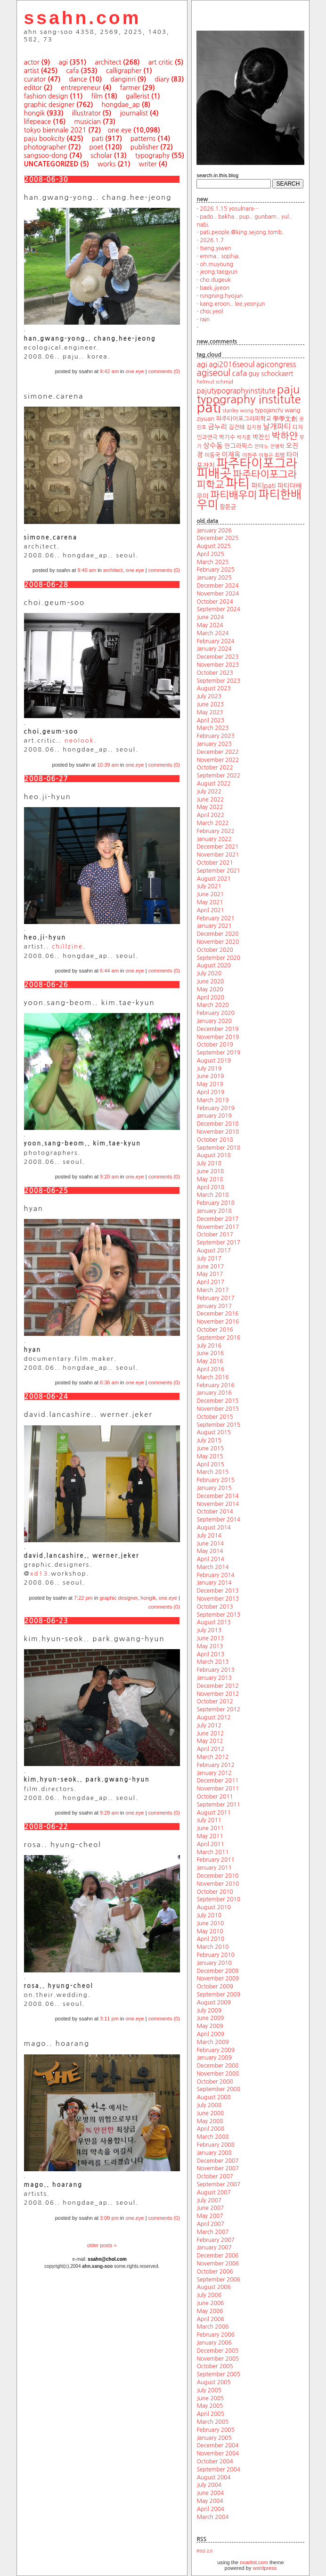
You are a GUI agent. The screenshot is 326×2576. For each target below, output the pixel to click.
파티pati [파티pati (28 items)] (263, 485)
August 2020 (213, 965)
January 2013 (213, 1678)
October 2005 (214, 2366)
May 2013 (209, 1646)
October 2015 (214, 1417)
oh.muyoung (216, 264)
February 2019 (215, 1108)
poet (96, 147)
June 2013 (210, 1638)
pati (98, 138)
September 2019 (218, 1052)
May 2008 (209, 2121)
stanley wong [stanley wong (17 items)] (237, 410)
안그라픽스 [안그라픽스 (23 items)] (238, 446)
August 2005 (213, 2382)
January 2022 (213, 839)
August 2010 (213, 1907)
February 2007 (215, 2240)
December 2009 (217, 1971)
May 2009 (209, 2026)
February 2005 (215, 2430)
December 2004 (217, 2445)
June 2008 (210, 2113)
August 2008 (213, 2097)
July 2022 (208, 791)
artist (31, 70)
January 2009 (213, 2058)
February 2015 (215, 1480)
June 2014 (210, 1543)
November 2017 (217, 1227)
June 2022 (210, 799)
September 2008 (218, 2089)
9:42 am (109, 371)
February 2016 (215, 1385)
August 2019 (213, 1060)
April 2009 (210, 2034)
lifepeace (37, 121)
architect (108, 62)
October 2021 (214, 863)
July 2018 (208, 1163)
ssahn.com (82, 18)
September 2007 (218, 2184)
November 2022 (217, 760)
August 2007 (213, 2192)
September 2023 (218, 681)
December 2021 (217, 847)
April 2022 (210, 815)
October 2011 (214, 1796)
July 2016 (208, 1346)
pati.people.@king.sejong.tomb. (242, 232)
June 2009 (210, 2018)
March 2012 (212, 1757)
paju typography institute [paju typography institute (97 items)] (248, 394)
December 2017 (217, 1219)
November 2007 (217, 2168)
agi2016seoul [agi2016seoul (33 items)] (231, 364)
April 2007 (210, 2224)
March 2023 (212, 728)
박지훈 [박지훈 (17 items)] (243, 437)
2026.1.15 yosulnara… (229, 209)
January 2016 (213, 1393)
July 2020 (208, 973)
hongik (34, 113)
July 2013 (208, 1630)
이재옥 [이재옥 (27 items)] (231, 454)
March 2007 (212, 2232)
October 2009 (214, 1986)
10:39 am (108, 765)
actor (32, 62)
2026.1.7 (212, 240)
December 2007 (217, 2161)
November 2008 (217, 2074)
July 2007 (208, 2200)
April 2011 (210, 1844)
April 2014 (210, 1559)
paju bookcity (44, 138)
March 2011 (212, 1852)
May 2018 (209, 1179)
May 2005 (209, 2406)
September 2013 (218, 1615)
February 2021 (215, 918)
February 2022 (215, 831)
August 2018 (213, 1155)
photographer (45, 147)
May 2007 (209, 2216)
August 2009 (213, 2002)
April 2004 (210, 2509)
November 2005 (217, 2359)
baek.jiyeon (214, 288)
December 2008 (217, 2066)
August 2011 (213, 1812)
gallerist (137, 96)
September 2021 (218, 871)
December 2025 (217, 538)
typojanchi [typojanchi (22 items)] (269, 410)
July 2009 (208, 2010)
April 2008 (210, 2129)
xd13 (39, 1573)
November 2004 (217, 2453)
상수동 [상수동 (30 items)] (213, 445)
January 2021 (213, 926)
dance (78, 79)
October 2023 (214, 673)
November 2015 (217, 1409)
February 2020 (215, 1013)
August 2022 (213, 783)
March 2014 (212, 1567)
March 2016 (212, 1377)
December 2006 (217, 2255)
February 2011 (215, 1860)
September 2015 (218, 1425)
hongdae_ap (120, 104)
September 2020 (218, 958)
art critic (160, 62)
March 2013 (212, 1662)
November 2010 (217, 1884)
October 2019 (214, 1044)
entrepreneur (81, 87)
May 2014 (209, 1551)
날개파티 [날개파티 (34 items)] (277, 426)
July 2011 (208, 1820)
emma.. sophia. (220, 256)
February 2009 (215, 2050)
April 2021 (210, 910)
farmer (130, 87)
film (97, 96)
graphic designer (49, 104)
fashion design (46, 96)
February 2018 (215, 1203)
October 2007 (214, 2176)
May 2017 (209, 1274)
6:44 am (109, 970)
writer (148, 164)
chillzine (67, 946)
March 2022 (212, 823)
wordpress (265, 2568)
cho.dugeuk (215, 280)
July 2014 (208, 1535)
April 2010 (210, 1939)
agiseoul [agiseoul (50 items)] (213, 372)
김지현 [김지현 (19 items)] (253, 427)
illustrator (86, 113)
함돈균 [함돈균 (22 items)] (228, 507)
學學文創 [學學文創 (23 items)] (285, 419)
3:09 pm (109, 2218)
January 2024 (213, 649)
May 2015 (209, 1456)
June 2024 (210, 617)
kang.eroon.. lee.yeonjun (232, 304)
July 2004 (208, 2485)
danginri (122, 79)
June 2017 (210, 1266)
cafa (72, 70)
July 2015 (208, 1440)
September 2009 (218, 1994)
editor (33, 87)
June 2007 (210, 2208)
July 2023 (208, 696)
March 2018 (212, 1195)
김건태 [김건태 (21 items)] (236, 427)
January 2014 (213, 1583)
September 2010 (218, 1899)
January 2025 (213, 578)
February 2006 (215, 2335)
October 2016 (214, 1330)
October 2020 (214, 950)
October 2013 (214, 1607)
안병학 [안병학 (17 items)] (277, 446)
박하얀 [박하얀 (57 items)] (284, 436)
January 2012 (213, 1773)
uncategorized (51, 164)
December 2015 (217, 1401)
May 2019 (209, 1084)
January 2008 (213, 2153)
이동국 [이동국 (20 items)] (212, 455)
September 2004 (218, 2469)
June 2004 (210, 2493)
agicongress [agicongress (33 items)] (276, 364)
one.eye (119, 130)
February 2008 (215, 2145)
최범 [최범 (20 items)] (280, 455)
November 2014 (217, 1504)
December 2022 (217, 752)
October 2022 (214, 767)
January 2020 (213, 1021)
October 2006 (214, 2271)
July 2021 (208, 886)
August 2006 (213, 2287)
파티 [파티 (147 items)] (238, 483)
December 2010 (217, 1876)
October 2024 (214, 602)
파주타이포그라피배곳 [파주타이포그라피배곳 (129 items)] (246, 469)
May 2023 (209, 712)
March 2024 (212, 633)
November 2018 (217, 1132)
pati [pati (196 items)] (208, 407)
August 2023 (213, 688)
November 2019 (217, 1037)
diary (162, 79)
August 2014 (213, 1527)
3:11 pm (109, 2018)
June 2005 (210, 2398)
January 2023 (213, 744)
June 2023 (210, 704)
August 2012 (213, 1717)
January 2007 (213, 2247)
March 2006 (212, 2327)
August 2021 (213, 879)
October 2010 (214, 1892)
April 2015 (210, 1464)
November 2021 (217, 855)
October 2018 (214, 1140)
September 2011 (218, 1804)
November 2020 (217, 942)
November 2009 (217, 1978)
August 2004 (213, 2477)
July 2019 (208, 1068)
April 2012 (210, 1749)
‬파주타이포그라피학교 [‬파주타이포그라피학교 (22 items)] (243, 419)
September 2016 (218, 1338)
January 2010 (213, 1963)
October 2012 (214, 1701)
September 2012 (218, 1709)
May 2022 (209, 807)
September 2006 (218, 2279)
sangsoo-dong (45, 155)
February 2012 (215, 1765)
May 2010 (209, 1931)
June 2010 (210, 1923)
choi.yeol (211, 311)
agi (63, 62)
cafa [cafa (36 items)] (239, 373)
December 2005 (217, 2351)
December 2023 (217, 657)
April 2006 (210, 2319)
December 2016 (217, 1314)
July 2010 (208, 1915)
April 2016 (210, 1369)
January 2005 (213, 2438)
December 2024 (217, 586)
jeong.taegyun (218, 272)
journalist (134, 113)
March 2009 (212, 2042)
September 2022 (218, 775)
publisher (144, 147)
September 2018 (218, 1148)
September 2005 (218, 2374)
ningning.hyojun (221, 296)
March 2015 (212, 1472)
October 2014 (214, 1511)
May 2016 (209, 1361)
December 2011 (217, 1780)
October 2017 (214, 1234)
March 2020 (212, 1005)
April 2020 (210, 997)
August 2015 (213, 1432)
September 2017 (218, 1242)
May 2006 (209, 2311)
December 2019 (217, 1029)
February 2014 (215, 1575)
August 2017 (213, 1250)
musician (87, 121)
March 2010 (212, 1947)
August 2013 (213, 1622)
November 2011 (217, 1788)
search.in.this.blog (217, 175)
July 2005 (208, 2390)
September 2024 (218, 609)
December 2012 (217, 1686)
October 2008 (214, 2082)
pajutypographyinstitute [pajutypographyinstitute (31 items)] (235, 390)
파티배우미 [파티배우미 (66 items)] (234, 495)
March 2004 (212, 2517)
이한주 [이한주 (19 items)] (249, 455)
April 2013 (210, 1654)
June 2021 (210, 894)
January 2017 (213, 1306)
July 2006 (208, 2295)
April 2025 (210, 554)
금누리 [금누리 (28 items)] (217, 427)
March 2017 (212, 1290)
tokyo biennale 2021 (55, 130)
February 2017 (215, 1298)
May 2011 (209, 1836)
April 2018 (210, 1187)
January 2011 (213, 1868)
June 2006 (210, 2303)
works (107, 164)
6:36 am (109, 1382)
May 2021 (209, 902)
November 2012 (217, 1694)
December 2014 (217, 1496)
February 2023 (215, 736)
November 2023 (217, 665)
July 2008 (208, 2105)
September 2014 (218, 1519)
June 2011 (210, 1828)
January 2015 (213, 1488)
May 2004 (209, 2501)
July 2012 (208, 1725)
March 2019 (212, 1100)
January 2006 (213, 2343)
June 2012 (210, 1733)
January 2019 (213, 1116)
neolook (79, 740)
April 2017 (210, 1282)
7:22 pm (83, 1598)
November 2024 (217, 594)
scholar (101, 155)
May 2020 (209, 989)
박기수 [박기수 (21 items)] (227, 437)
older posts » (102, 2245)
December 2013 (217, 1591)
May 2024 (209, 625)
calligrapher (123, 70)
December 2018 (217, 1124)
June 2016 (210, 1353)
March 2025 (212, 562)
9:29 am (109, 1812)
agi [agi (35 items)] (201, 364)
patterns (142, 138)
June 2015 (210, 1448)
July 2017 (208, 1258)
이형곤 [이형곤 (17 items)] (266, 455)
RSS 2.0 (204, 2551)
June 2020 (210, 981)
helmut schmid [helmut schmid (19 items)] (214, 381)
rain (205, 319)
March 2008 (212, 2137)
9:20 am (109, 1176)
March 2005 (212, 2422)
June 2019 (210, 1076)
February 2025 (215, 569)
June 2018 (210, 1171)
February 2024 (215, 641)
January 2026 (213, 530)
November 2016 (217, 1322)
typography (152, 155)
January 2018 (213, 1211)
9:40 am (86, 570)
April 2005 (210, 2414)
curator (35, 79)
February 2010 (215, 1955)
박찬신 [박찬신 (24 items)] (261, 437)
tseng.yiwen (215, 248)
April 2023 (210, 720)
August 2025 (213, 546)
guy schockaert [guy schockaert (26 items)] (270, 373)
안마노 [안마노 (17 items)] (261, 446)
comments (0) (164, 371)
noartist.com (254, 2562)
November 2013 (217, 1599)
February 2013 (215, 1670)
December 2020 (217, 934)
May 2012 (209, 1741)
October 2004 (214, 2461)
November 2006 (217, 2263)
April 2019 (210, 1092)
